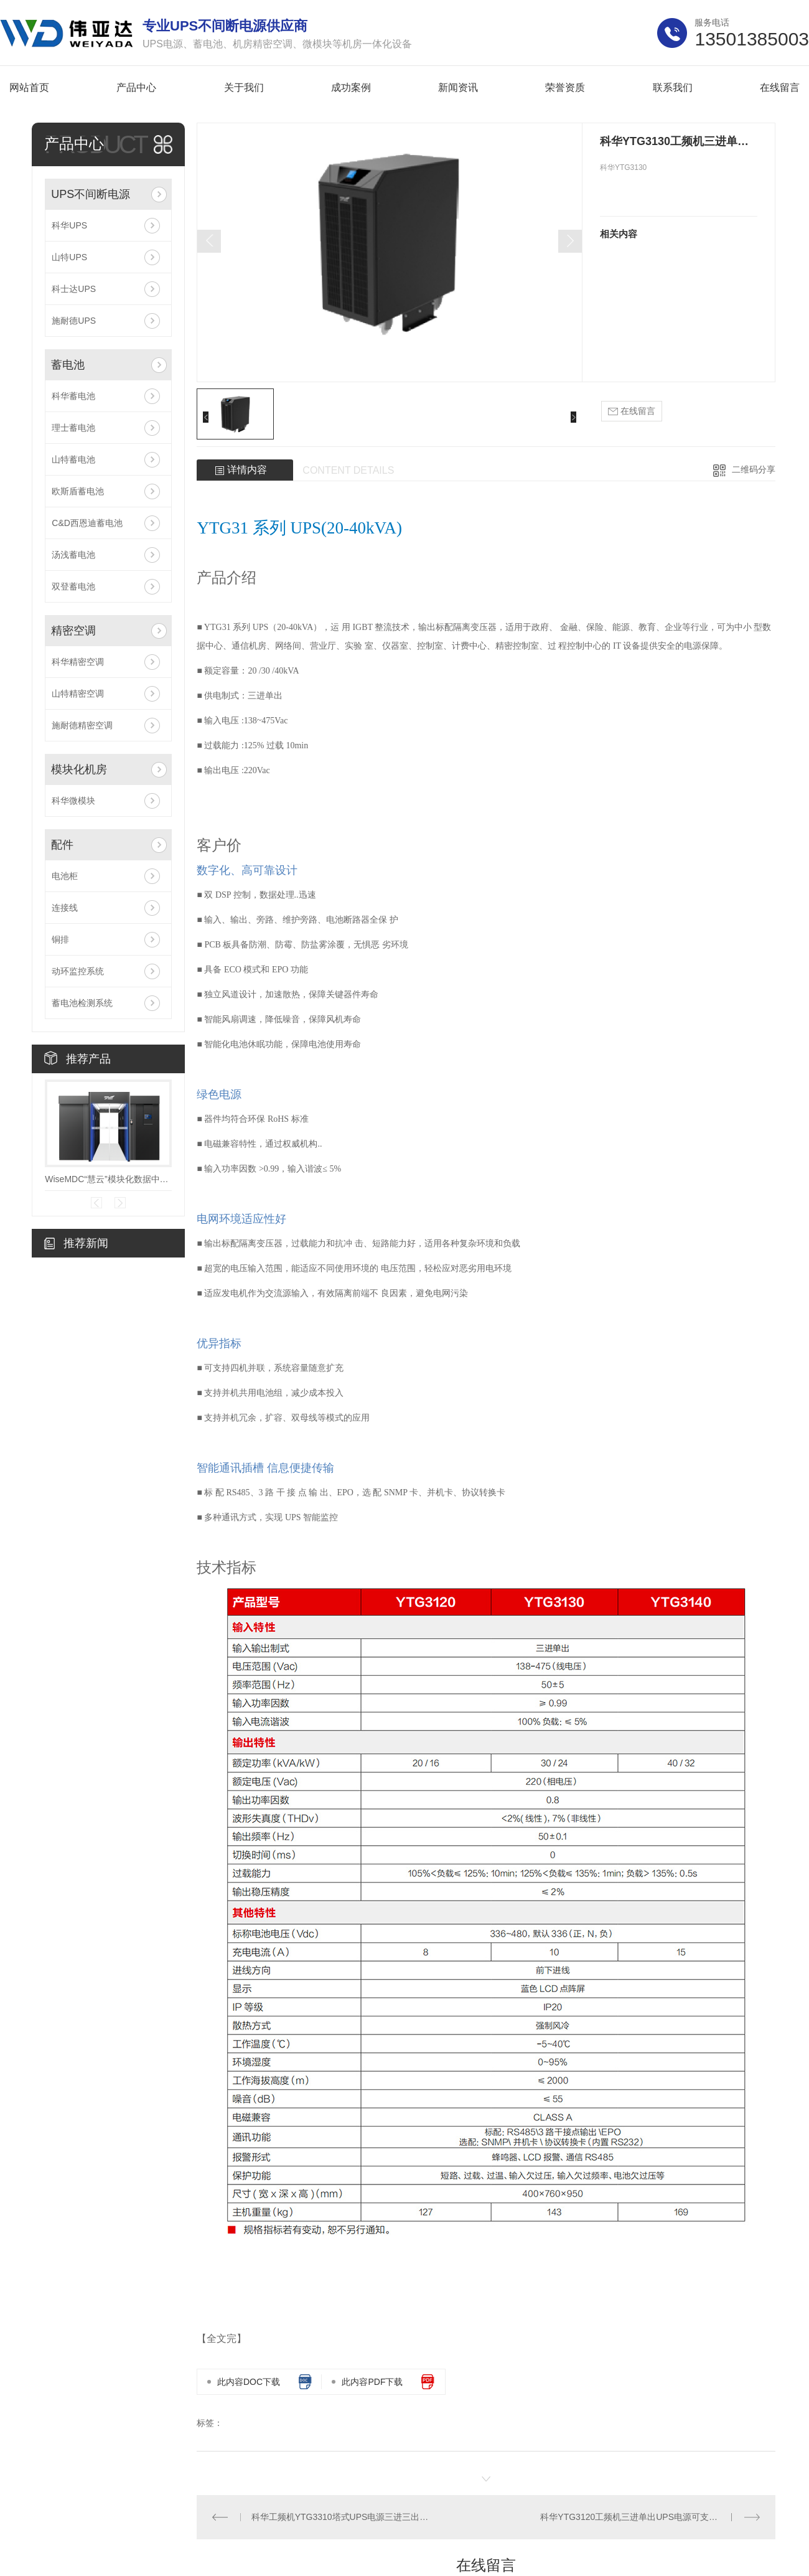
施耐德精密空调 (82, 725)
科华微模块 (73, 801)
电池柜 (65, 876)
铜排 (60, 939)
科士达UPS (74, 289)
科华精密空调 (78, 662)
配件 (62, 845)
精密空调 (73, 630)
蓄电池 (68, 365)
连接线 (65, 908)
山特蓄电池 (73, 459)
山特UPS (69, 257)
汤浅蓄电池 (73, 555)
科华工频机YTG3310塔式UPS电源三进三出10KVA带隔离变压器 (341, 2517)
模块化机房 (79, 769)
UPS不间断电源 (90, 194)
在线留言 (631, 411)
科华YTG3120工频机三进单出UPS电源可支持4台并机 (644, 2517)
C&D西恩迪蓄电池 (87, 523)
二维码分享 (753, 469)
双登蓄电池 (73, 586)
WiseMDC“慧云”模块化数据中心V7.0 (108, 1179)
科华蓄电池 (73, 396)
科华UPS (69, 225)
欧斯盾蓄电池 (78, 491)
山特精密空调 (78, 693)
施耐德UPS (74, 321)
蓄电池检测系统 (82, 1003)
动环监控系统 (78, 971)
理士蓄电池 (73, 428)
